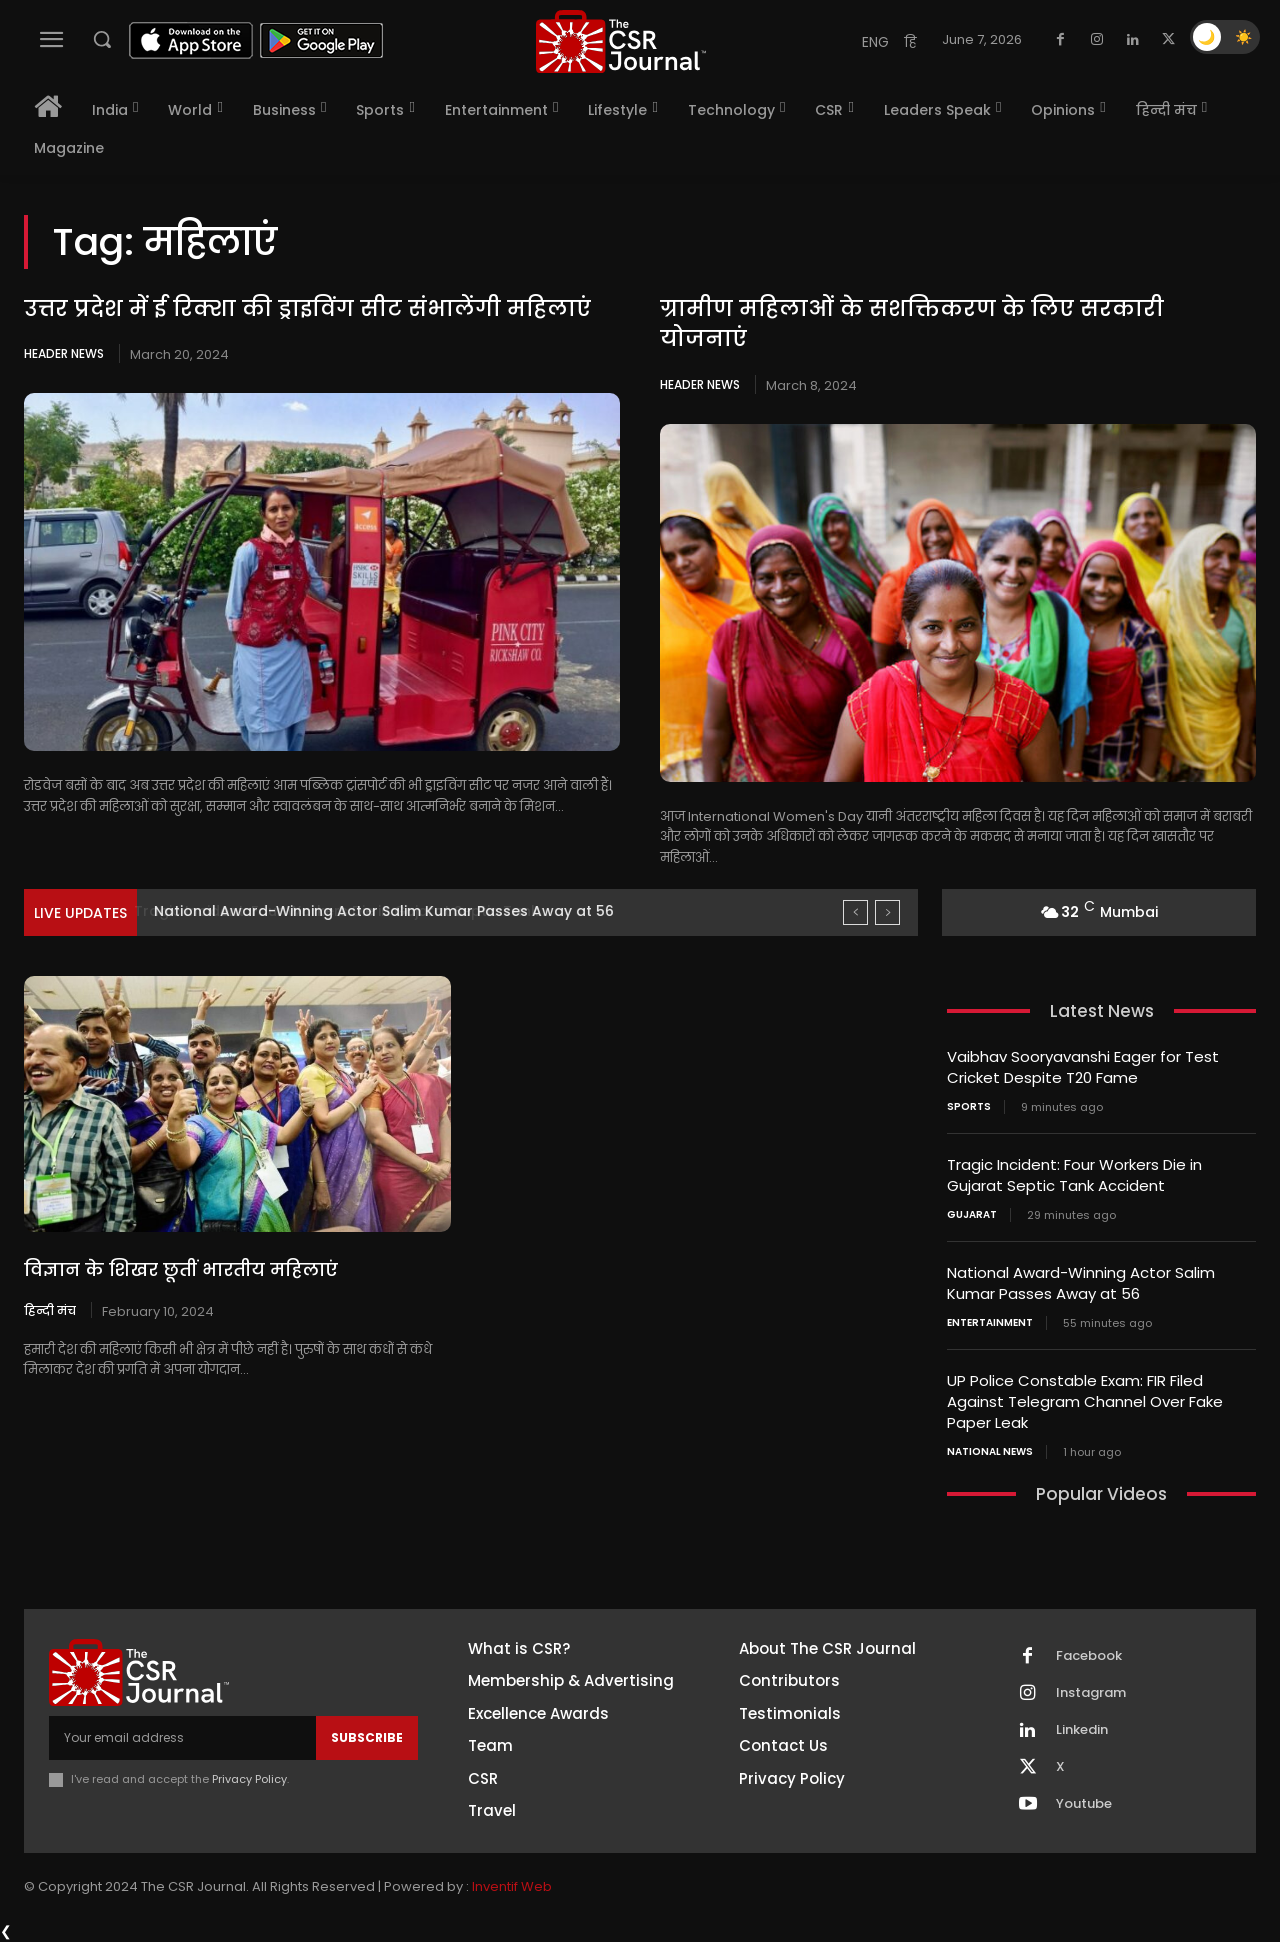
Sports (969, 1107)
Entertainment (990, 1323)
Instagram (1091, 1693)
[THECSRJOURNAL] (621, 41)
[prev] (855, 912)
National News (990, 1452)
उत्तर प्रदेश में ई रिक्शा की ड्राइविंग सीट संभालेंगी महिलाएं (307, 308)
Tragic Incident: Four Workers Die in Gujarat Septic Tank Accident (1074, 1175)
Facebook (1089, 1656)
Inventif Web (512, 1886)
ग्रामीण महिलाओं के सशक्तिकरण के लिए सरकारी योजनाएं (912, 324)
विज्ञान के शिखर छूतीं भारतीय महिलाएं (181, 1269)
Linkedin (1082, 1730)
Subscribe (367, 1737)
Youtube (1084, 1804)
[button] (102, 39)
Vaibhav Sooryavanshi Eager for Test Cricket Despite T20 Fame (1083, 1067)
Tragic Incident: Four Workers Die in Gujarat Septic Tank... (359, 911)
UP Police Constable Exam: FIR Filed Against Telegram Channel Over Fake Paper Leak (1085, 1401)
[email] (182, 1738)
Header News (64, 353)
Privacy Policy (249, 1779)
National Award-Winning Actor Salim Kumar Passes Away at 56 (1081, 1283)
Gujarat (972, 1215)
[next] (887, 912)
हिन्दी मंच (50, 1310)
